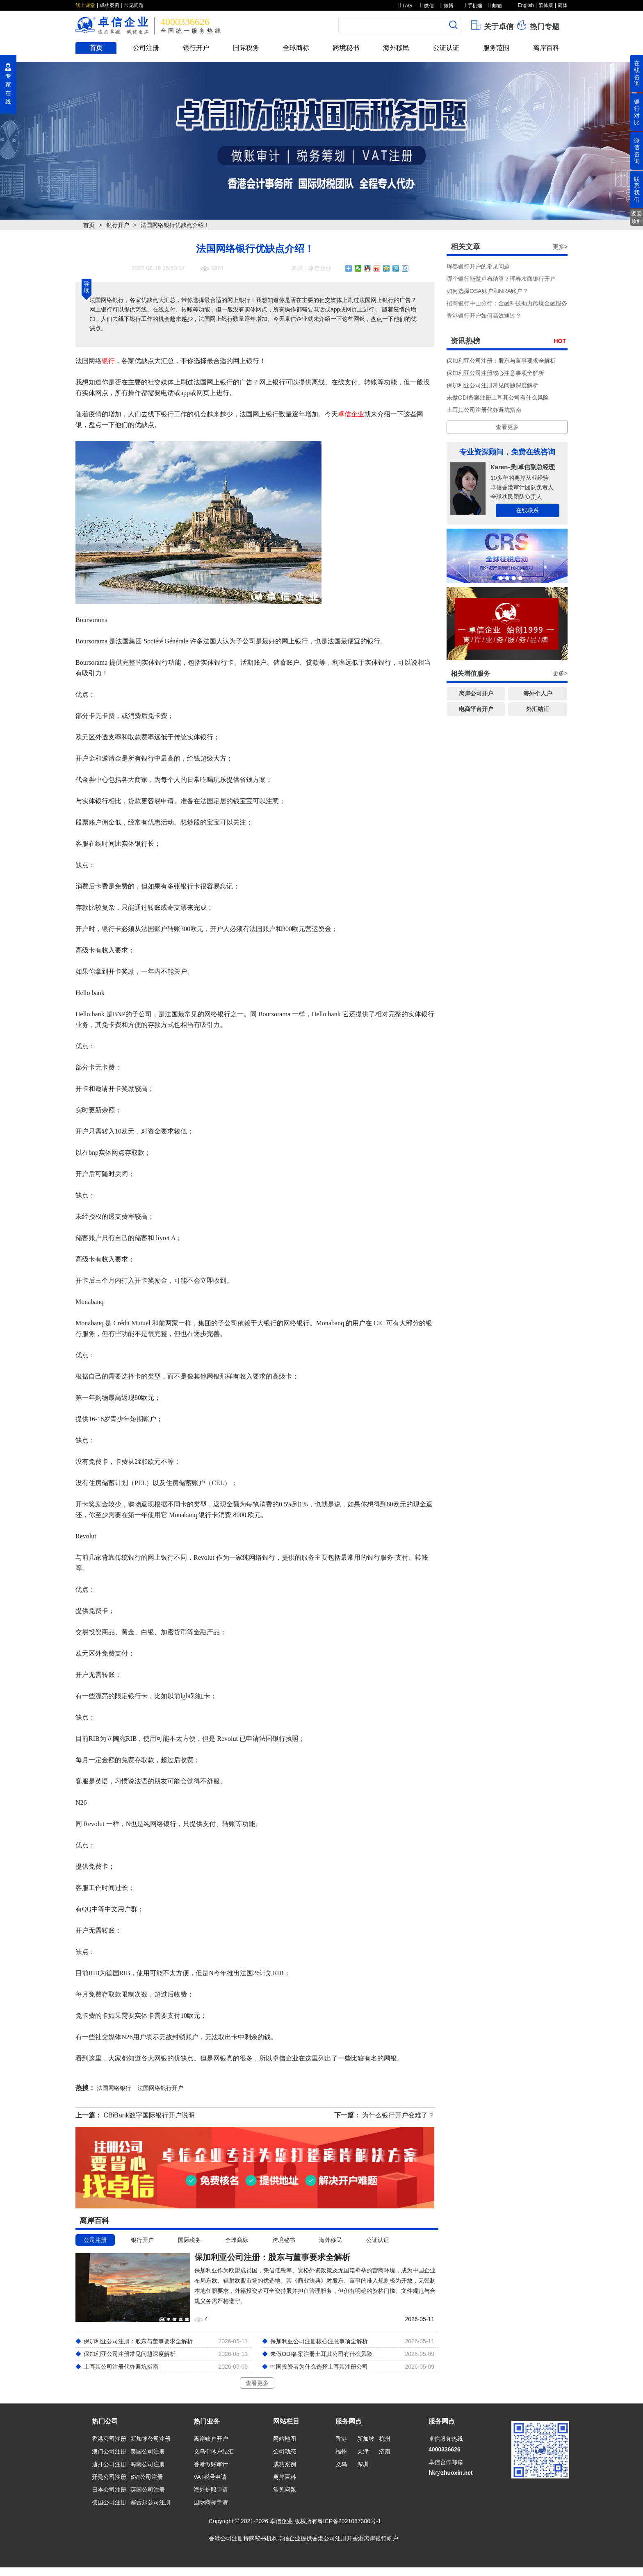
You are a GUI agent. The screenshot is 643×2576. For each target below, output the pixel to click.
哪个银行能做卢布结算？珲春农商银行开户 (501, 278)
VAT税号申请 (210, 2477)
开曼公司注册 (109, 2477)
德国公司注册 (109, 2502)
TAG (405, 6)
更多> (560, 246)
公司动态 (284, 2451)
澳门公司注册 (109, 2451)
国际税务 (246, 47)
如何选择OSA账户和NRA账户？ (487, 291)
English (526, 5)
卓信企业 (351, 414)
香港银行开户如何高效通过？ (484, 315)
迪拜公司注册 (109, 2464)
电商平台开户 (476, 709)
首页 (96, 47)
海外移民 (396, 47)
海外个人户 (537, 693)
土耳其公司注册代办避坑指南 (484, 410)
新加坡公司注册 (150, 2438)
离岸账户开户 (211, 2438)
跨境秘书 (346, 47)
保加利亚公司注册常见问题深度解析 (492, 385)
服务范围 (496, 47)
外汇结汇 (537, 709)
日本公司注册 (109, 2489)
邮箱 (495, 6)
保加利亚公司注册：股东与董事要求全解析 (501, 360)
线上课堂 (85, 5)
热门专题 (537, 25)
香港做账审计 (211, 2464)
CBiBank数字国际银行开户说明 (148, 2115)
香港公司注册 (109, 2438)
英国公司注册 (147, 2489)
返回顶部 (636, 217)
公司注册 (146, 47)
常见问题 (134, 5)
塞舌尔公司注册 (150, 2502)
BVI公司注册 (146, 2477)
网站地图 (284, 2438)
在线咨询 (637, 73)
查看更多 (257, 2383)
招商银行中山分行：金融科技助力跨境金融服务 (507, 303)
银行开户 (196, 47)
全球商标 (296, 47)
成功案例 (109, 5)
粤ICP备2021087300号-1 (349, 2521)
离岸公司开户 (476, 693)
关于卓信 (491, 25)
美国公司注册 (147, 2451)
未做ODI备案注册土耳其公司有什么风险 (498, 397)
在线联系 (527, 510)
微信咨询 (637, 150)
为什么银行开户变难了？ (398, 2115)
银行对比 (637, 111)
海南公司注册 (147, 2464)
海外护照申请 (211, 2489)
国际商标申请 (211, 2502)
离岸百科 (546, 47)
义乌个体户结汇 (214, 2451)
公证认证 (446, 47)
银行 (108, 360)
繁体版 (545, 5)
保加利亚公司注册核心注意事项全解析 (495, 373)
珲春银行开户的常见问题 (478, 266)
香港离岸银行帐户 (375, 2538)
